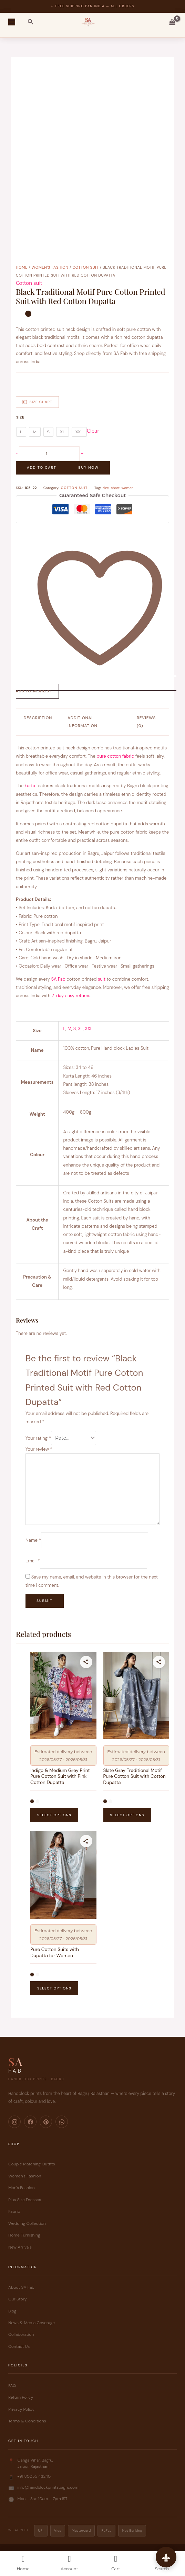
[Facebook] (30, 2122)
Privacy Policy (21, 2409)
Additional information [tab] (82, 721)
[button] (31, 22)
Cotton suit (85, 267)
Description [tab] (37, 718)
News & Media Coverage (31, 2323)
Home (22, 267)
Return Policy (20, 2397)
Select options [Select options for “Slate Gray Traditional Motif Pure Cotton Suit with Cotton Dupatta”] (127, 1815)
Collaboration (21, 2334)
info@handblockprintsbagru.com (48, 2487)
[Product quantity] (49, 453)
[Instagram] (14, 2122)
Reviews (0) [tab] (146, 721)
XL (80, 1028)
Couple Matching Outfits (31, 2164)
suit (100, 979)
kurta (30, 786)
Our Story (17, 2299)
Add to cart (41, 467)
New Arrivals (20, 2247)
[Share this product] (86, 1662)
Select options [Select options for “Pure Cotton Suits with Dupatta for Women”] (54, 1988)
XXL (88, 1028)
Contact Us (19, 2346)
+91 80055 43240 (34, 2476)
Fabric (14, 2211)
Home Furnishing (24, 2235)
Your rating (38, 1438)
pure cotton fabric (115, 756)
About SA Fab (21, 2287)
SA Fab (58, 979)
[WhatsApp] (61, 2122)
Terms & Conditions (27, 2421)
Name (33, 1540)
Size (20, 417)
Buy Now (88, 467)
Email (32, 1560)
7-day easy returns (71, 996)
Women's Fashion (50, 267)
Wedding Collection (27, 2223)
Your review (38, 1449)
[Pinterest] (46, 2122)
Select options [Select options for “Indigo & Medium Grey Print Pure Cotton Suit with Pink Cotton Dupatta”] (54, 1815)
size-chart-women (117, 488)
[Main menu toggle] (12, 22)
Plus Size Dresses (24, 2200)
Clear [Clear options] (93, 431)
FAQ (12, 2385)
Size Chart (37, 402)
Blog (12, 2311)
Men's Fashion (21, 2187)
